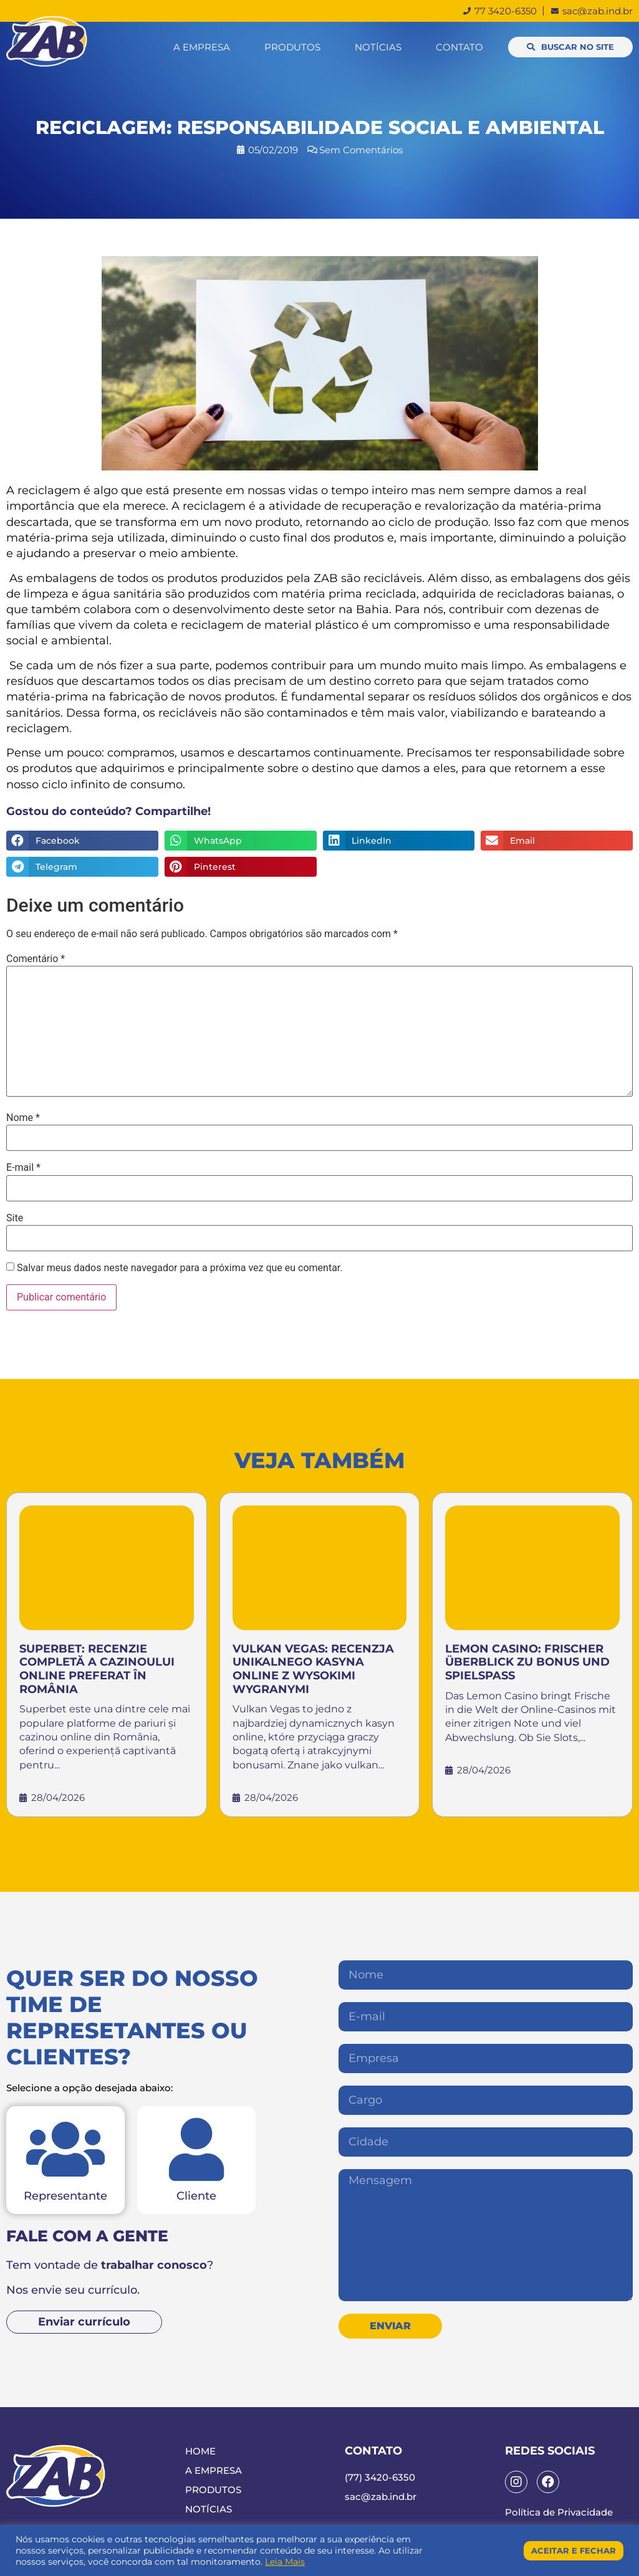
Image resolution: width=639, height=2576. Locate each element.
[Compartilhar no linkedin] (399, 841)
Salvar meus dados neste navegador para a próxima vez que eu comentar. (180, 1268)
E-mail (23, 1168)
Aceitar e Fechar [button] (573, 2550)
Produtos (292, 47)
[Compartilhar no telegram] (82, 867)
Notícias (378, 47)
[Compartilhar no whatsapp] (241, 841)
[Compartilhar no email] (557, 841)
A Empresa (201, 47)
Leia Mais (285, 2561)
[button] (570, 47)
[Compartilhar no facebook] (82, 841)
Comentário (35, 959)
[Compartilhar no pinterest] (241, 867)
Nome (23, 1118)
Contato (459, 47)
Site (14, 1218)
